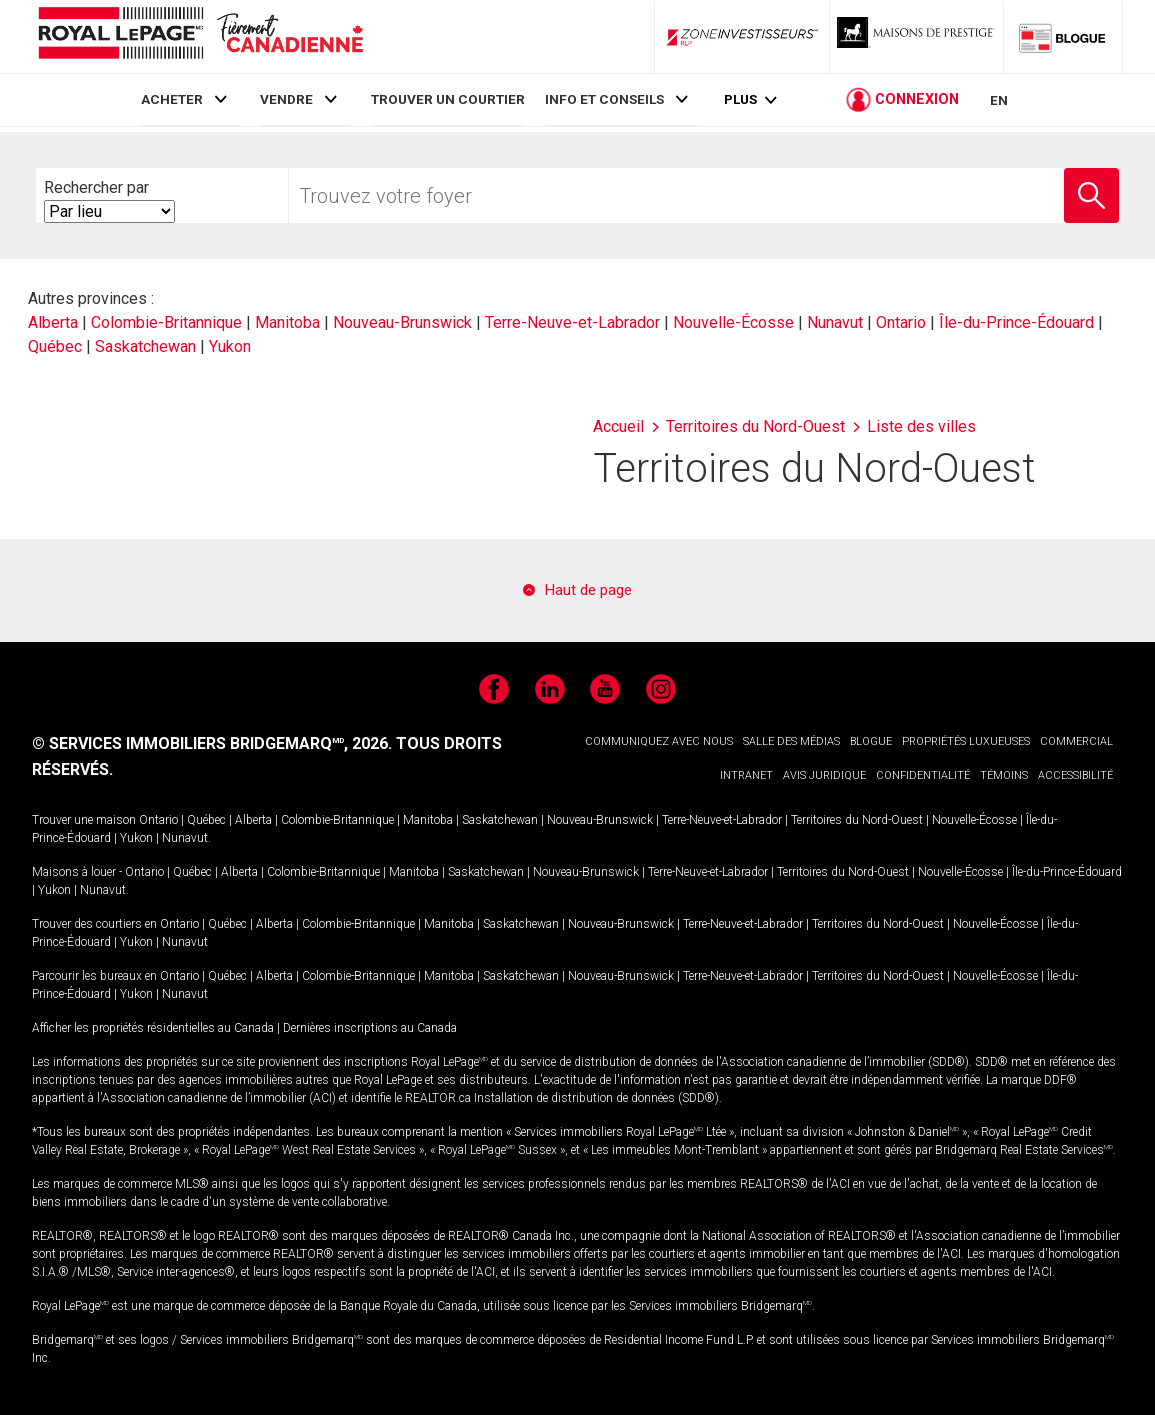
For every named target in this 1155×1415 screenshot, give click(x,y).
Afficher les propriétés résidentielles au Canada (153, 1028)
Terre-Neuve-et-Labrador (572, 322)
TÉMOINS (1004, 775)
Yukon (230, 346)
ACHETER (172, 99)
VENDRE (286, 99)
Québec (55, 346)
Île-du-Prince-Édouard (1016, 322)
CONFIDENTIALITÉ (923, 775)
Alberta (53, 322)
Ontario (901, 322)
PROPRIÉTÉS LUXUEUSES (966, 741)
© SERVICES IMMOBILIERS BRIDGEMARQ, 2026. (212, 743)
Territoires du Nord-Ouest (857, 820)
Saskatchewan (145, 346)
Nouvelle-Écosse (733, 322)
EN (999, 102)
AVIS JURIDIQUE (824, 775)
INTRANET (746, 775)
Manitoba (287, 322)
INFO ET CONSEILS (604, 99)
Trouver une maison (84, 820)
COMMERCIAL (1076, 741)
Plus (740, 101)
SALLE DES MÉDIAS (791, 741)
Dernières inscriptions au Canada (370, 1028)
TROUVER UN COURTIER (448, 99)
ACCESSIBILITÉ (1075, 775)
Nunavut (835, 322)
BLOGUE (871, 741)
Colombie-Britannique (166, 322)
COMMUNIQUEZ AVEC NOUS (659, 741)
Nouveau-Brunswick (402, 322)
